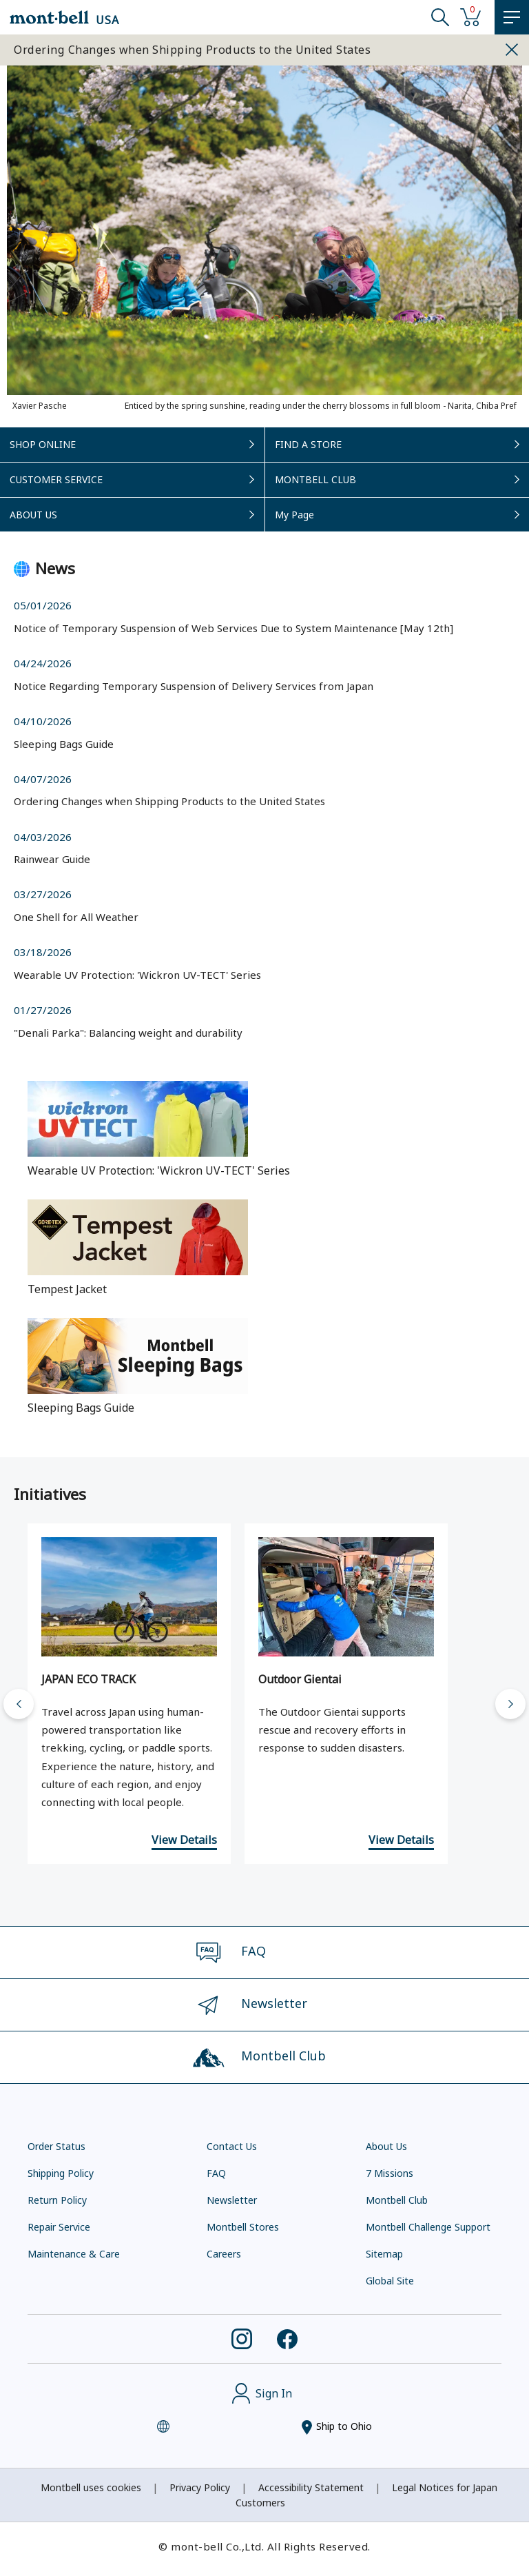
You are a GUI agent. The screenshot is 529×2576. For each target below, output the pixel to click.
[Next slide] (510, 1704)
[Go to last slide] (18, 1704)
